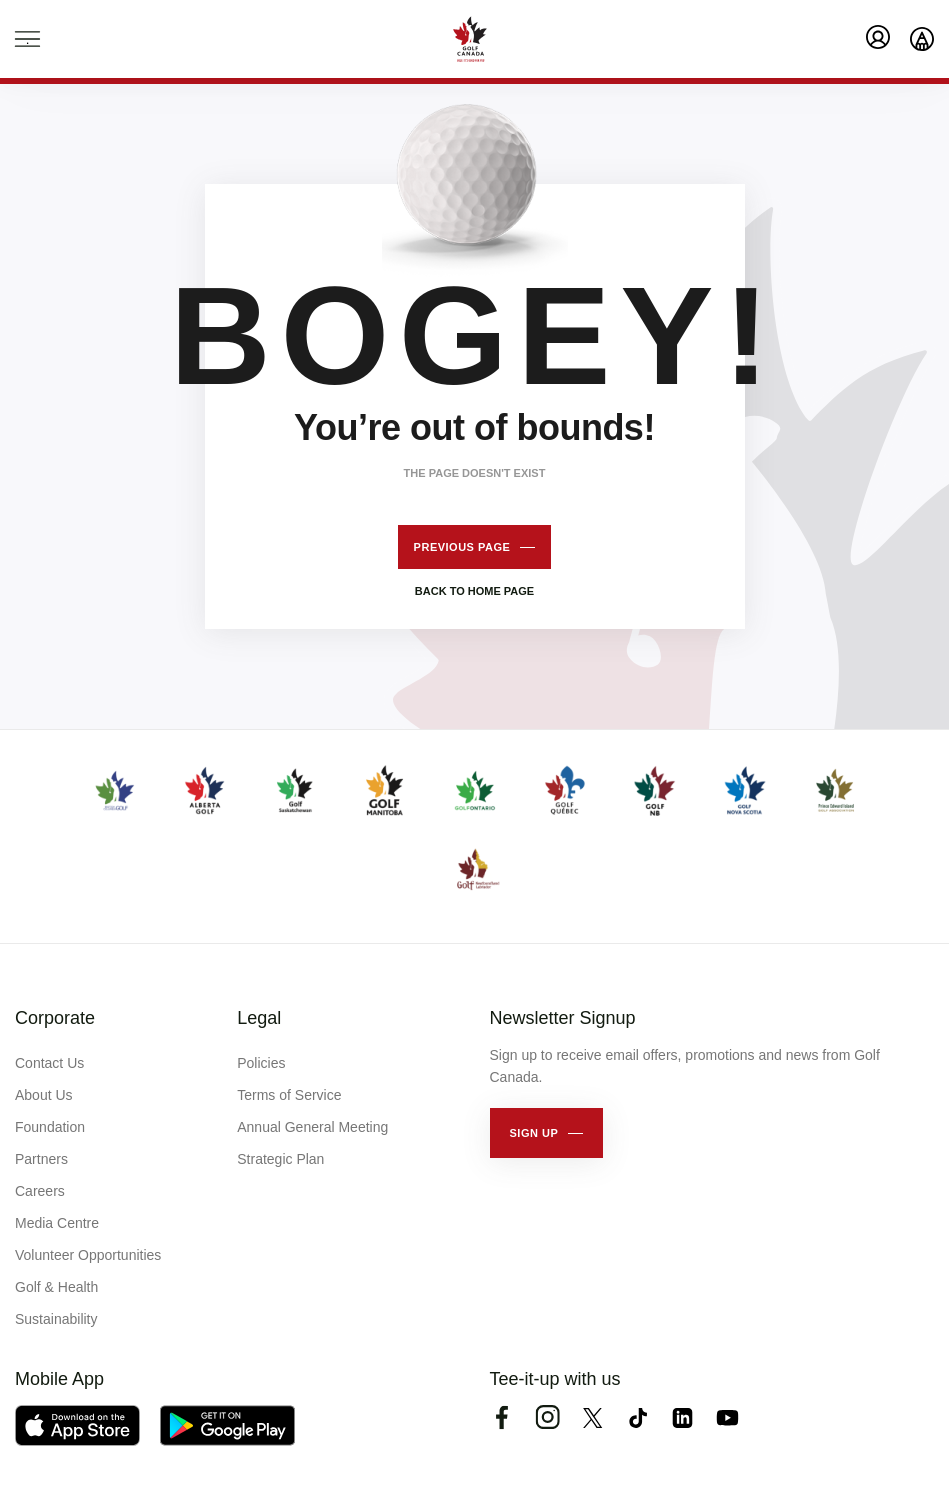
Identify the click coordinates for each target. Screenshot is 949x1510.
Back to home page (474, 591)
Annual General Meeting (312, 1127)
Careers (40, 1191)
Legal (259, 1018)
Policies (261, 1063)
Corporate (55, 1018)
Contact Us (49, 1063)
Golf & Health (56, 1287)
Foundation (50, 1127)
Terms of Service (289, 1095)
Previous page (462, 547)
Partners (41, 1159)
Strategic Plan (280, 1159)
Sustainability (56, 1319)
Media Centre (57, 1223)
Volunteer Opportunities (88, 1255)
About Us (44, 1095)
